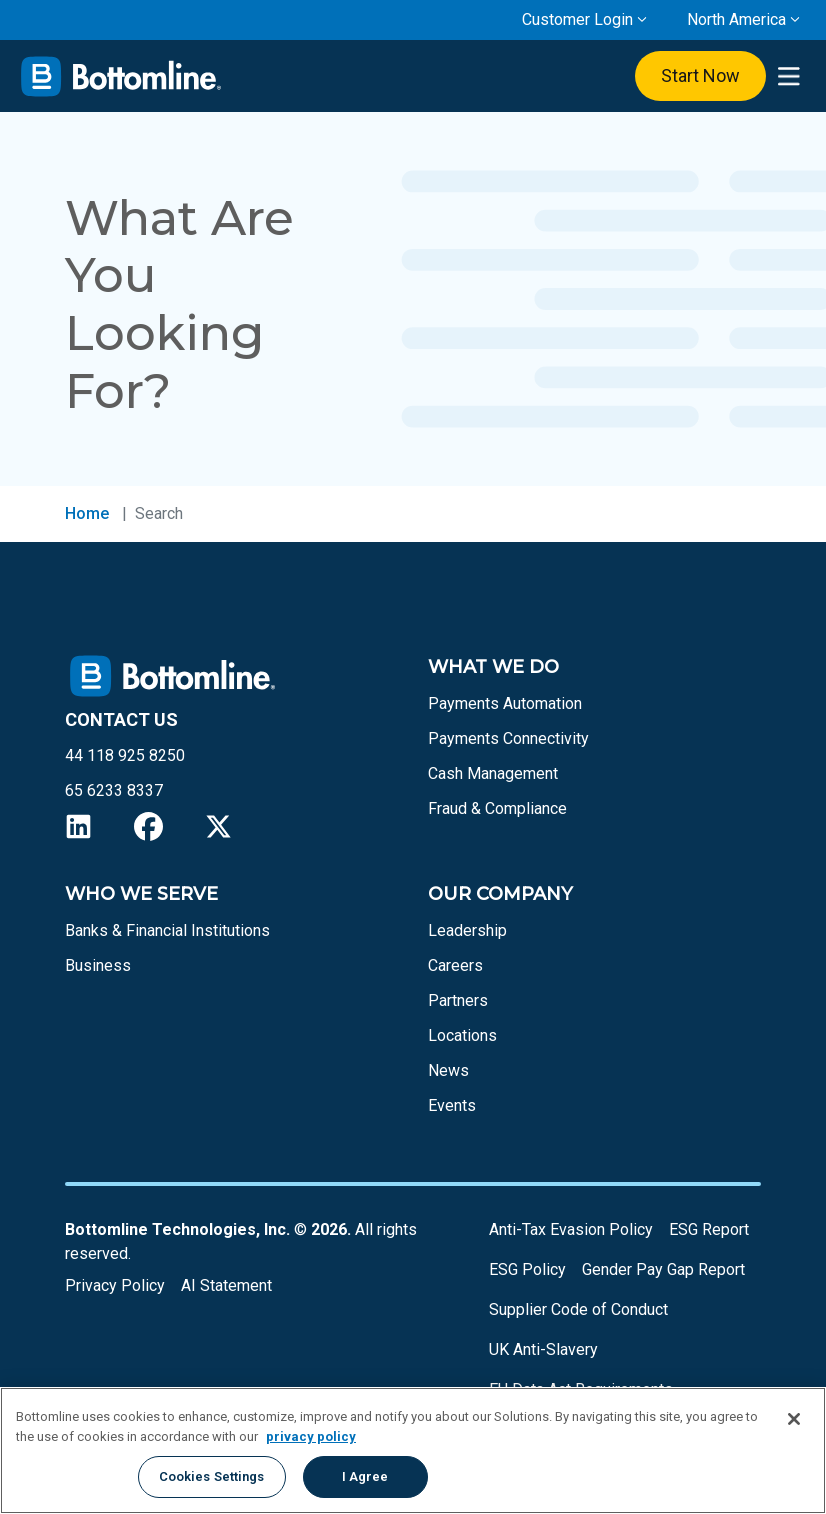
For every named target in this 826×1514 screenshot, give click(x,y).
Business (98, 965)
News (448, 1070)
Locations (462, 1035)
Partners (458, 1000)
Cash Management (493, 773)
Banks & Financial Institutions (167, 930)
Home (87, 513)
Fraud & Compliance (497, 808)
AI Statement (226, 1285)
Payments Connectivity (508, 738)
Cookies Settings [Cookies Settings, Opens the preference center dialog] (212, 1476)
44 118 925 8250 (125, 755)
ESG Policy (527, 1269)
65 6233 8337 (114, 790)
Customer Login (577, 19)
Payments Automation (505, 703)
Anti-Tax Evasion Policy (571, 1229)
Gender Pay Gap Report (663, 1269)
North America (736, 19)
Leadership (467, 930)
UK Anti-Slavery (543, 1349)
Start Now (700, 75)
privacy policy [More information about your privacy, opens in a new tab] (311, 1436)
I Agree (365, 1476)
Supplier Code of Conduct (578, 1309)
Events (452, 1105)
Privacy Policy (115, 1285)
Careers (455, 965)
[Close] (794, 1419)
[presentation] (788, 76)
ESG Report (709, 1229)
